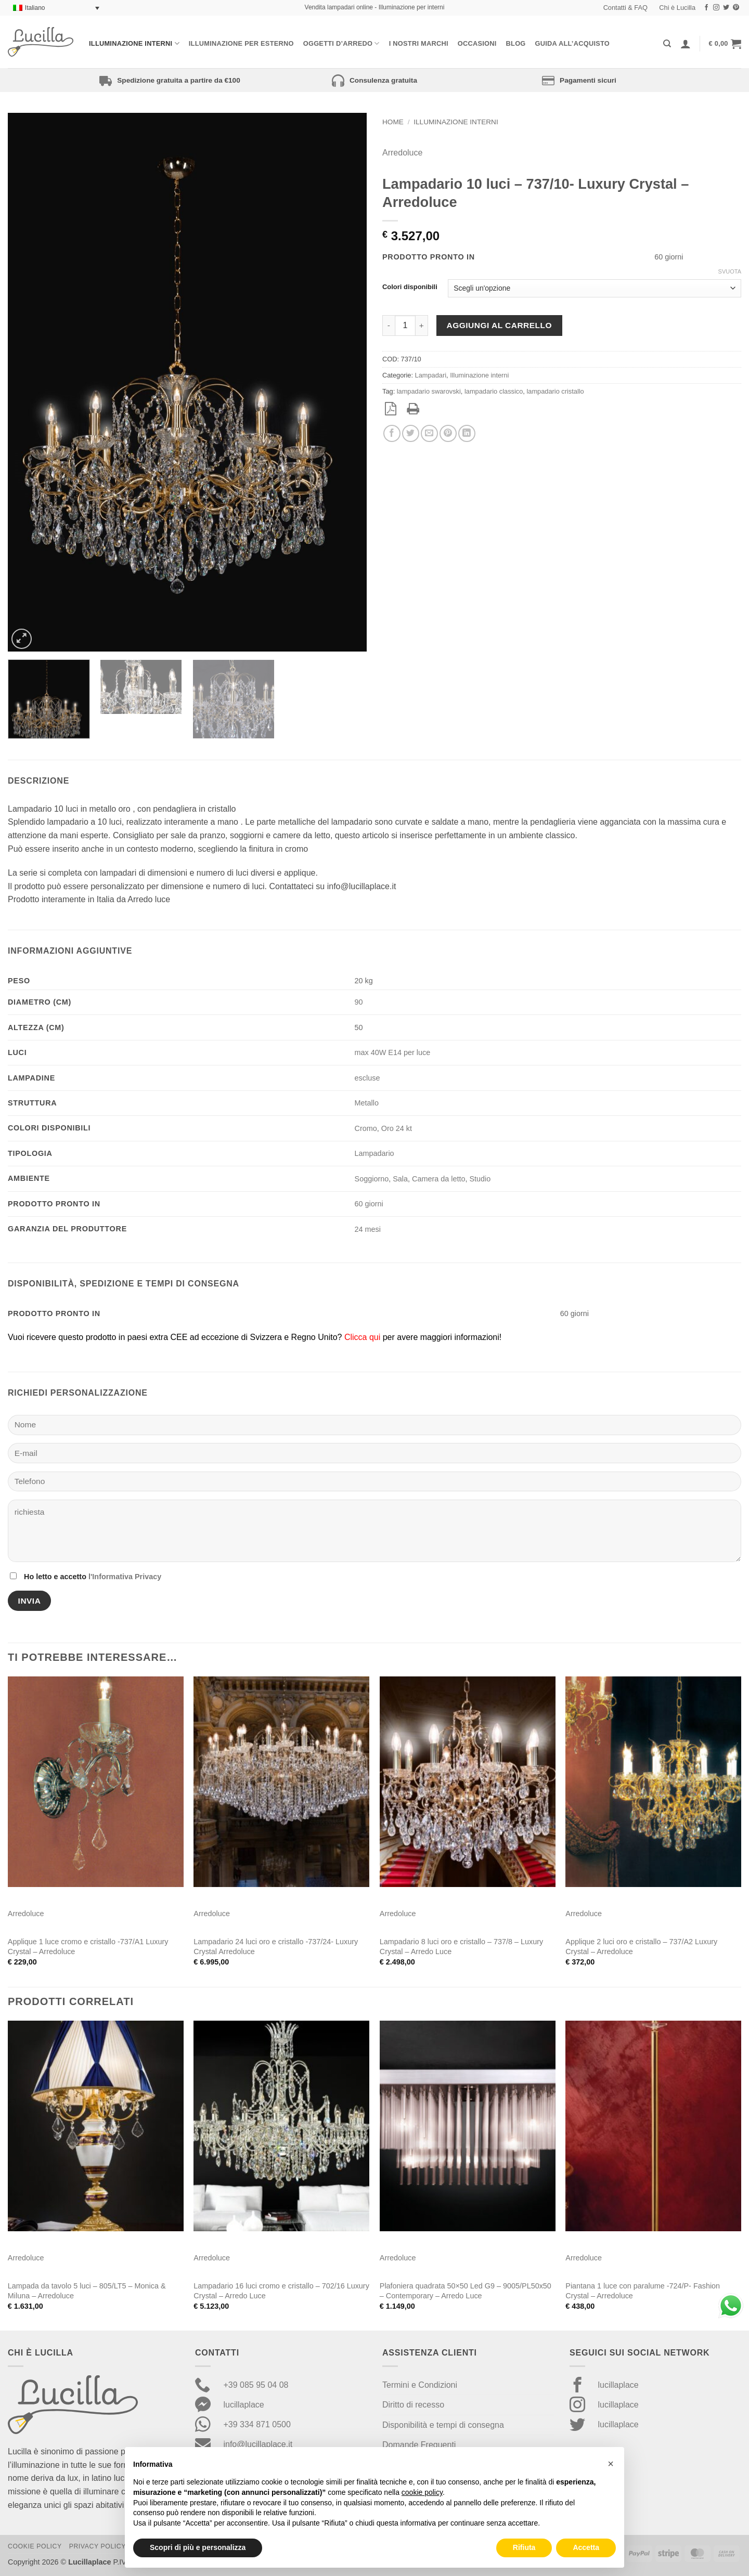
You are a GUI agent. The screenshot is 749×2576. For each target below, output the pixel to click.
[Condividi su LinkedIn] (466, 433)
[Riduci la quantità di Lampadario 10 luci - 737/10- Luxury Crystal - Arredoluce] (388, 325)
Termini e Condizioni (419, 2384)
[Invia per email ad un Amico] (429, 433)
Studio (479, 1179)
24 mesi (368, 1229)
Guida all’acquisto (572, 43)
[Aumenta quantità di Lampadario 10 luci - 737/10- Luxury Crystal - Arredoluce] (422, 325)
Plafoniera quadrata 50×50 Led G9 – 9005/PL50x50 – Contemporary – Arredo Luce (465, 2291)
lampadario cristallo (555, 391)
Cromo (366, 1128)
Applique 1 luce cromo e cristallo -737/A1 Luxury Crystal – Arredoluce (88, 1946)
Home (393, 122)
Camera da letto (438, 1179)
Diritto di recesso (413, 2404)
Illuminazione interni (134, 43)
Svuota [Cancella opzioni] (729, 271)
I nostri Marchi (418, 43)
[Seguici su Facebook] (706, 7)
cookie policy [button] (422, 2492)
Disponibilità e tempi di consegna (443, 2425)
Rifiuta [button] (524, 2547)
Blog (516, 43)
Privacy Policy (97, 2546)
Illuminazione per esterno (241, 43)
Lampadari (430, 375)
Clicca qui (362, 1337)
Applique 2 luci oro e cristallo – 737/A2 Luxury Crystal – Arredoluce (641, 1946)
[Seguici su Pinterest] (736, 7)
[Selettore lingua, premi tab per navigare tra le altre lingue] (56, 8)
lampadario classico (493, 391)
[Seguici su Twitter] (726, 7)
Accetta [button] (586, 2547)
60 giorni (369, 1204)
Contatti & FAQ (625, 7)
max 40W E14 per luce (393, 1052)
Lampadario (374, 1153)
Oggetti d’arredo (341, 43)
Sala (400, 1179)
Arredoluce (402, 152)
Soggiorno (372, 1179)
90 (359, 1002)
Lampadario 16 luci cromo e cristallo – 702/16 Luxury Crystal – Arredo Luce (281, 2291)
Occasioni (477, 43)
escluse (367, 1078)
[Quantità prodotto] (405, 325)
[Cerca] (667, 44)
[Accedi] (685, 43)
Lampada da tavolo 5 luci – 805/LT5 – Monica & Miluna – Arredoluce (87, 2291)
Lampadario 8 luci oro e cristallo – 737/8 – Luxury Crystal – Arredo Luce (461, 1946)
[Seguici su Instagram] (716, 7)
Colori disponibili (409, 287)
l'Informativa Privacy (124, 1576)
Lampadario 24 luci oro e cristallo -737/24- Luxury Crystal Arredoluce (275, 1946)
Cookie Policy (35, 2546)
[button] (725, 44)
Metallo (367, 1103)
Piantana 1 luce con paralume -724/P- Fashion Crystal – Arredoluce (642, 2291)
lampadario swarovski (429, 391)
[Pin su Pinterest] (448, 433)
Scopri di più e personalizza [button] (198, 2547)
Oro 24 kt (396, 1128)
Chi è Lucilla (677, 7)
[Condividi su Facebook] (392, 433)
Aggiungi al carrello (499, 325)
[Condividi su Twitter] (410, 433)
